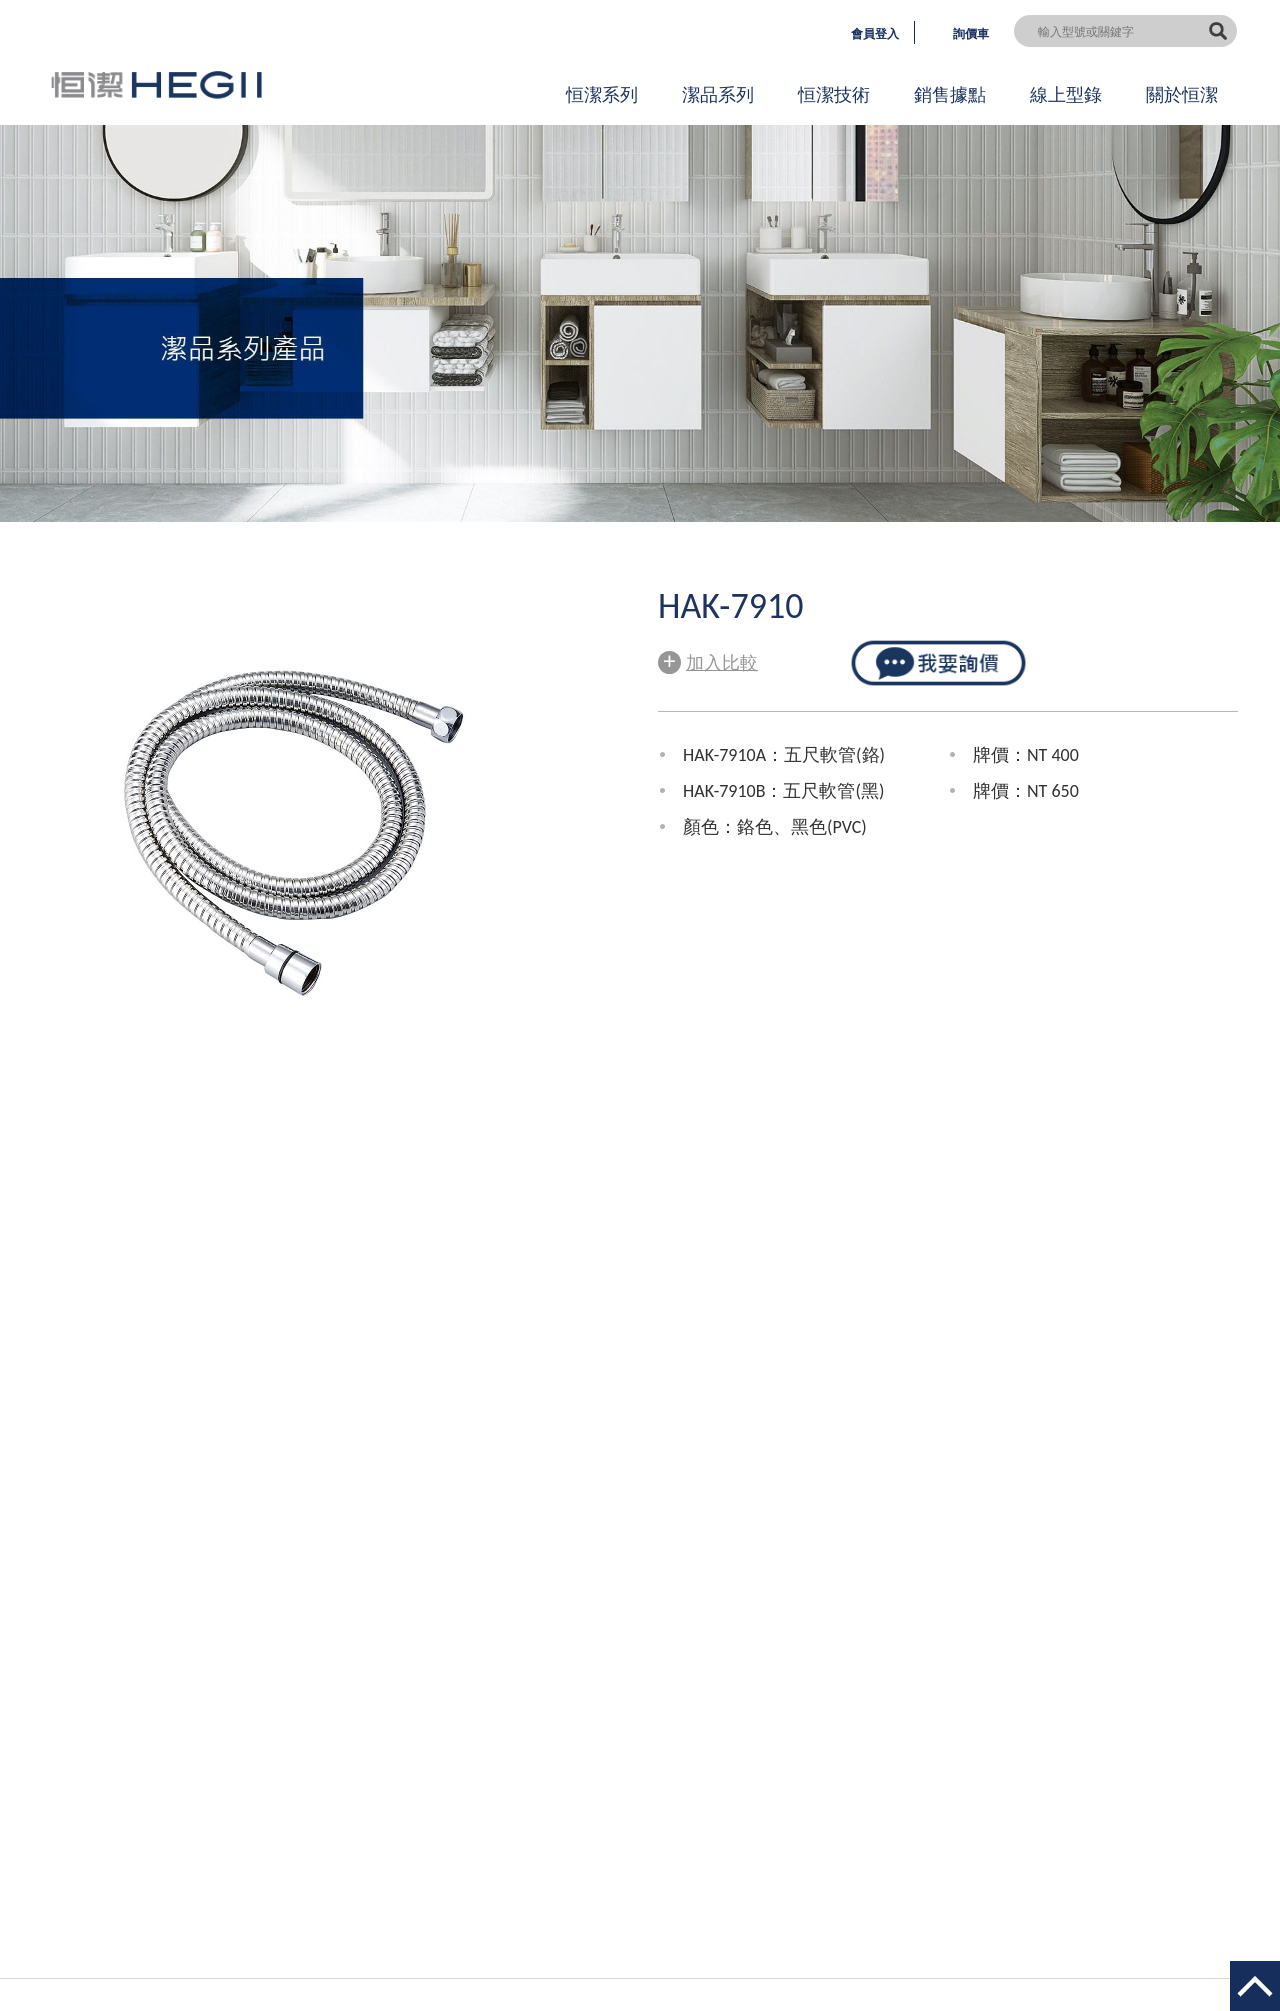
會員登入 (875, 34)
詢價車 (971, 34)
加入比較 (708, 660)
